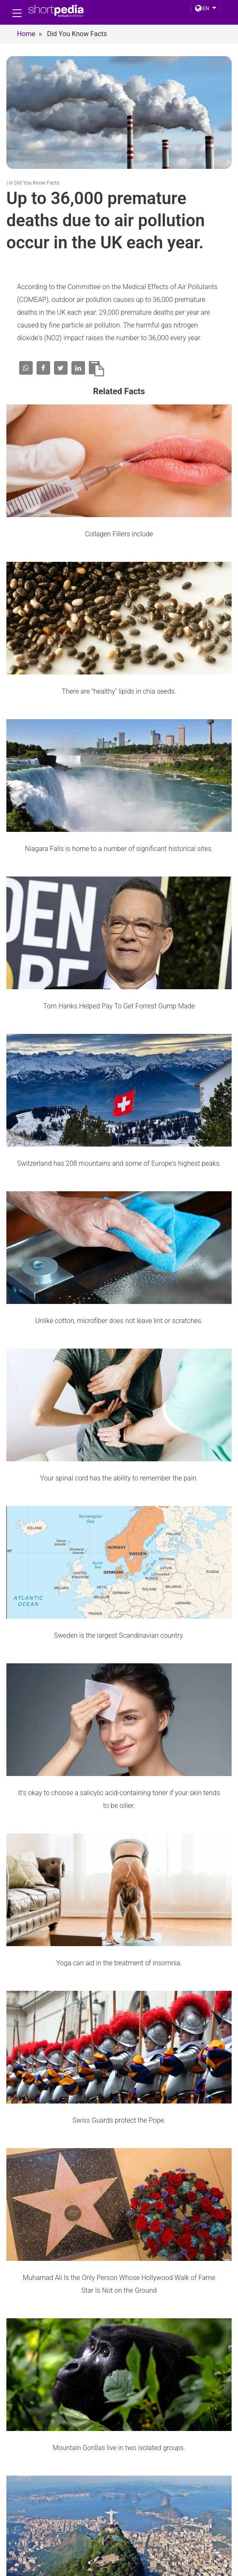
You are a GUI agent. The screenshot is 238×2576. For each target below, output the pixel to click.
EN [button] (202, 8)
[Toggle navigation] (17, 13)
